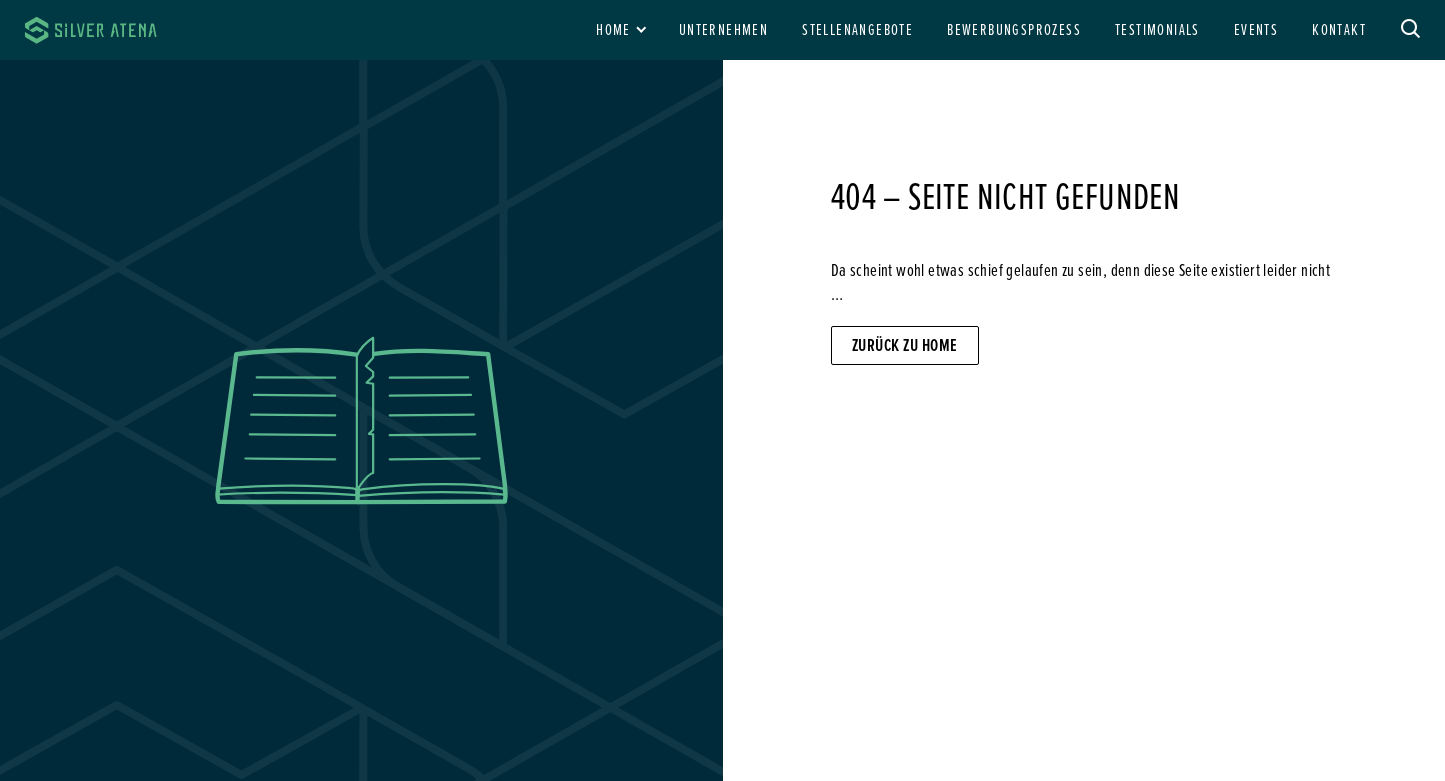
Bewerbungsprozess (1014, 29)
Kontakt (1339, 29)
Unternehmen (723, 29)
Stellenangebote (857, 29)
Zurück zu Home (905, 344)
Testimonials (1157, 29)
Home (613, 29)
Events (1256, 29)
